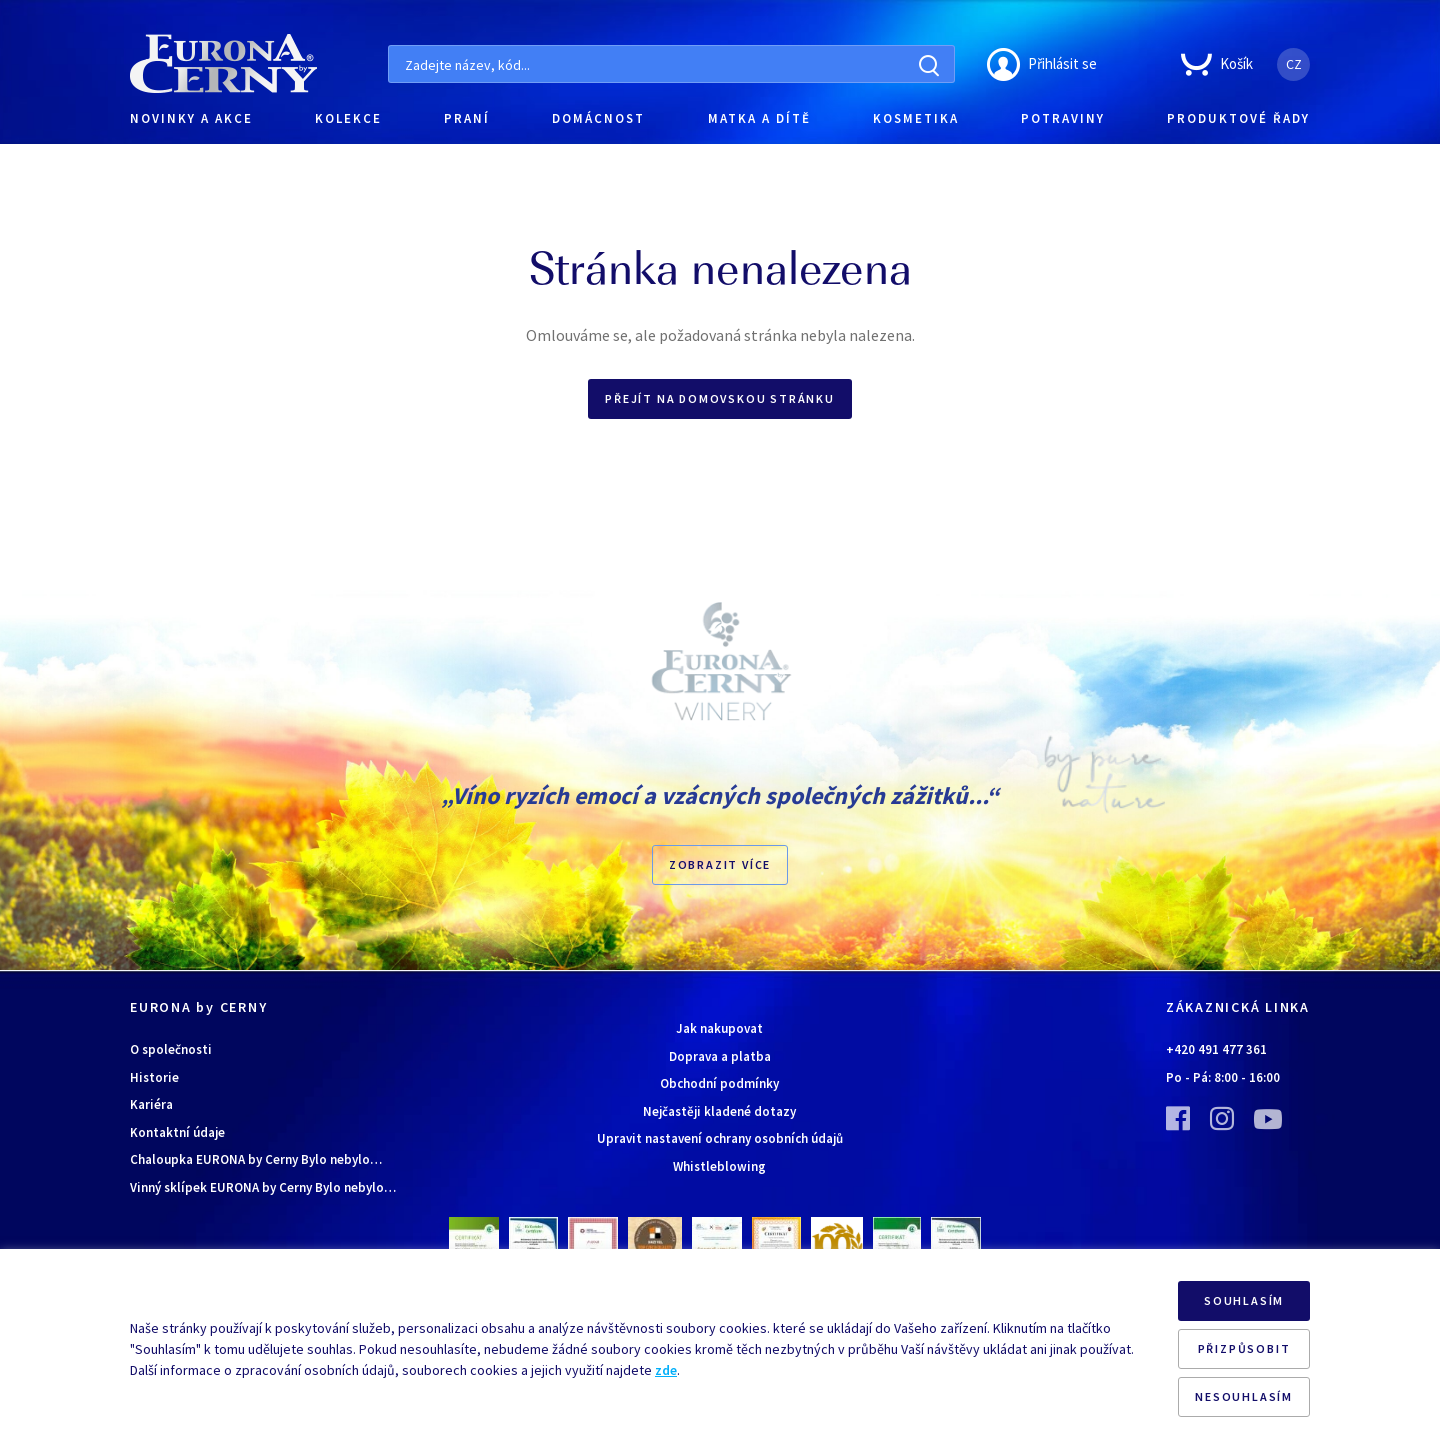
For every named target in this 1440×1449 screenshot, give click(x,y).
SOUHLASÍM (1244, 1300)
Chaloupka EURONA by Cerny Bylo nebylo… (256, 1159)
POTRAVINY (1063, 118)
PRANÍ (467, 118)
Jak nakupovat (719, 1028)
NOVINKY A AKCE (191, 118)
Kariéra (151, 1104)
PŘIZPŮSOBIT (1244, 1348)
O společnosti (171, 1049)
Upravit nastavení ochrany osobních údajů (720, 1138)
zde (666, 1370)
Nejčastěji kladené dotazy (719, 1111)
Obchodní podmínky (719, 1083)
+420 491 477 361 (1216, 1049)
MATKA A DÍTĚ (759, 118)
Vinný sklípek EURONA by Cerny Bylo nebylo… (263, 1187)
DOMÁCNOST (598, 118)
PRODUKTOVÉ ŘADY (1238, 118)
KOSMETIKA (916, 118)
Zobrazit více (720, 864)
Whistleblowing (719, 1166)
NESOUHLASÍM (1244, 1396)
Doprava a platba (720, 1056)
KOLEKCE (348, 118)
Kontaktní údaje (177, 1132)
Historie (154, 1077)
